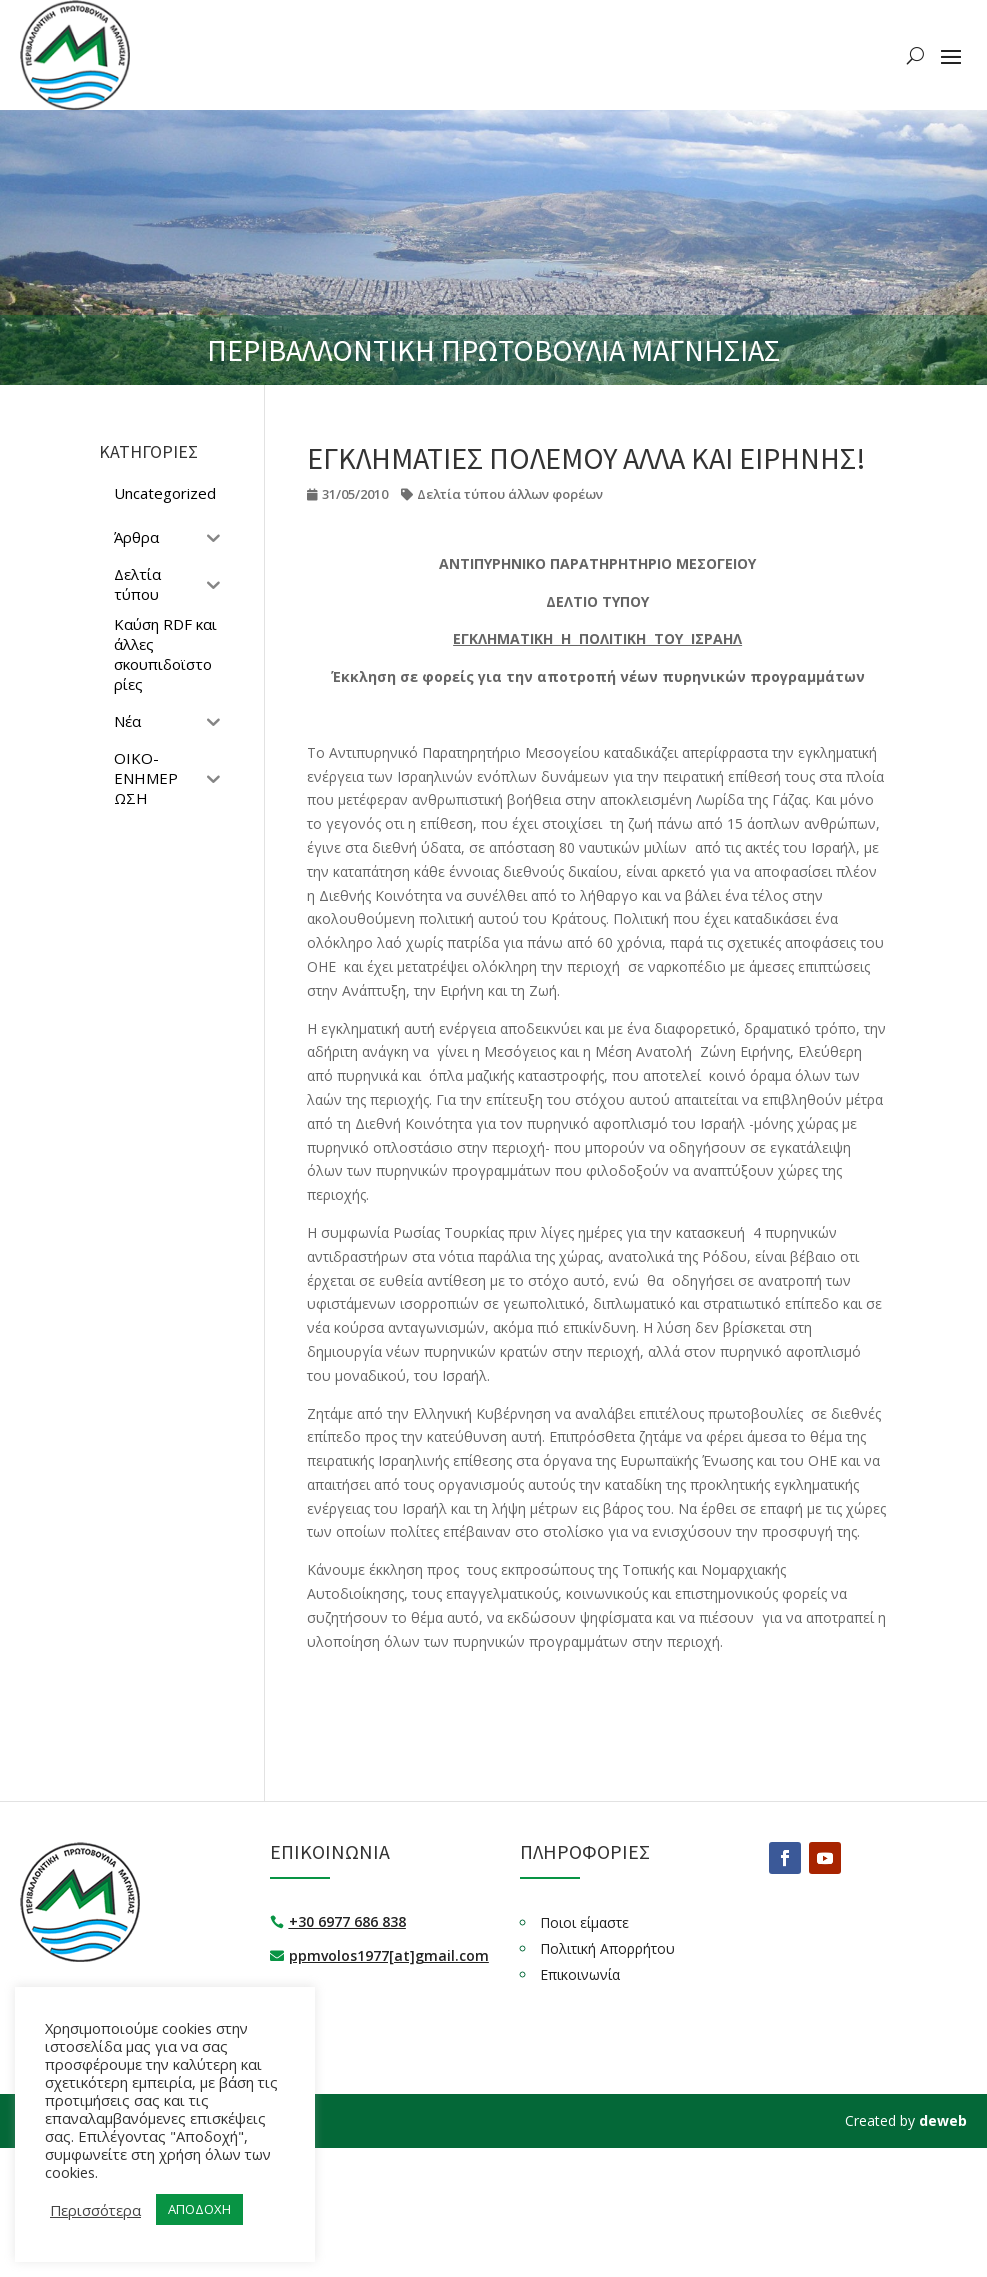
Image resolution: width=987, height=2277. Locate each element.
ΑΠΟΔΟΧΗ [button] (199, 2209)
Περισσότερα (95, 2210)
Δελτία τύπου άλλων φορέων (510, 494)
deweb (943, 2120)
